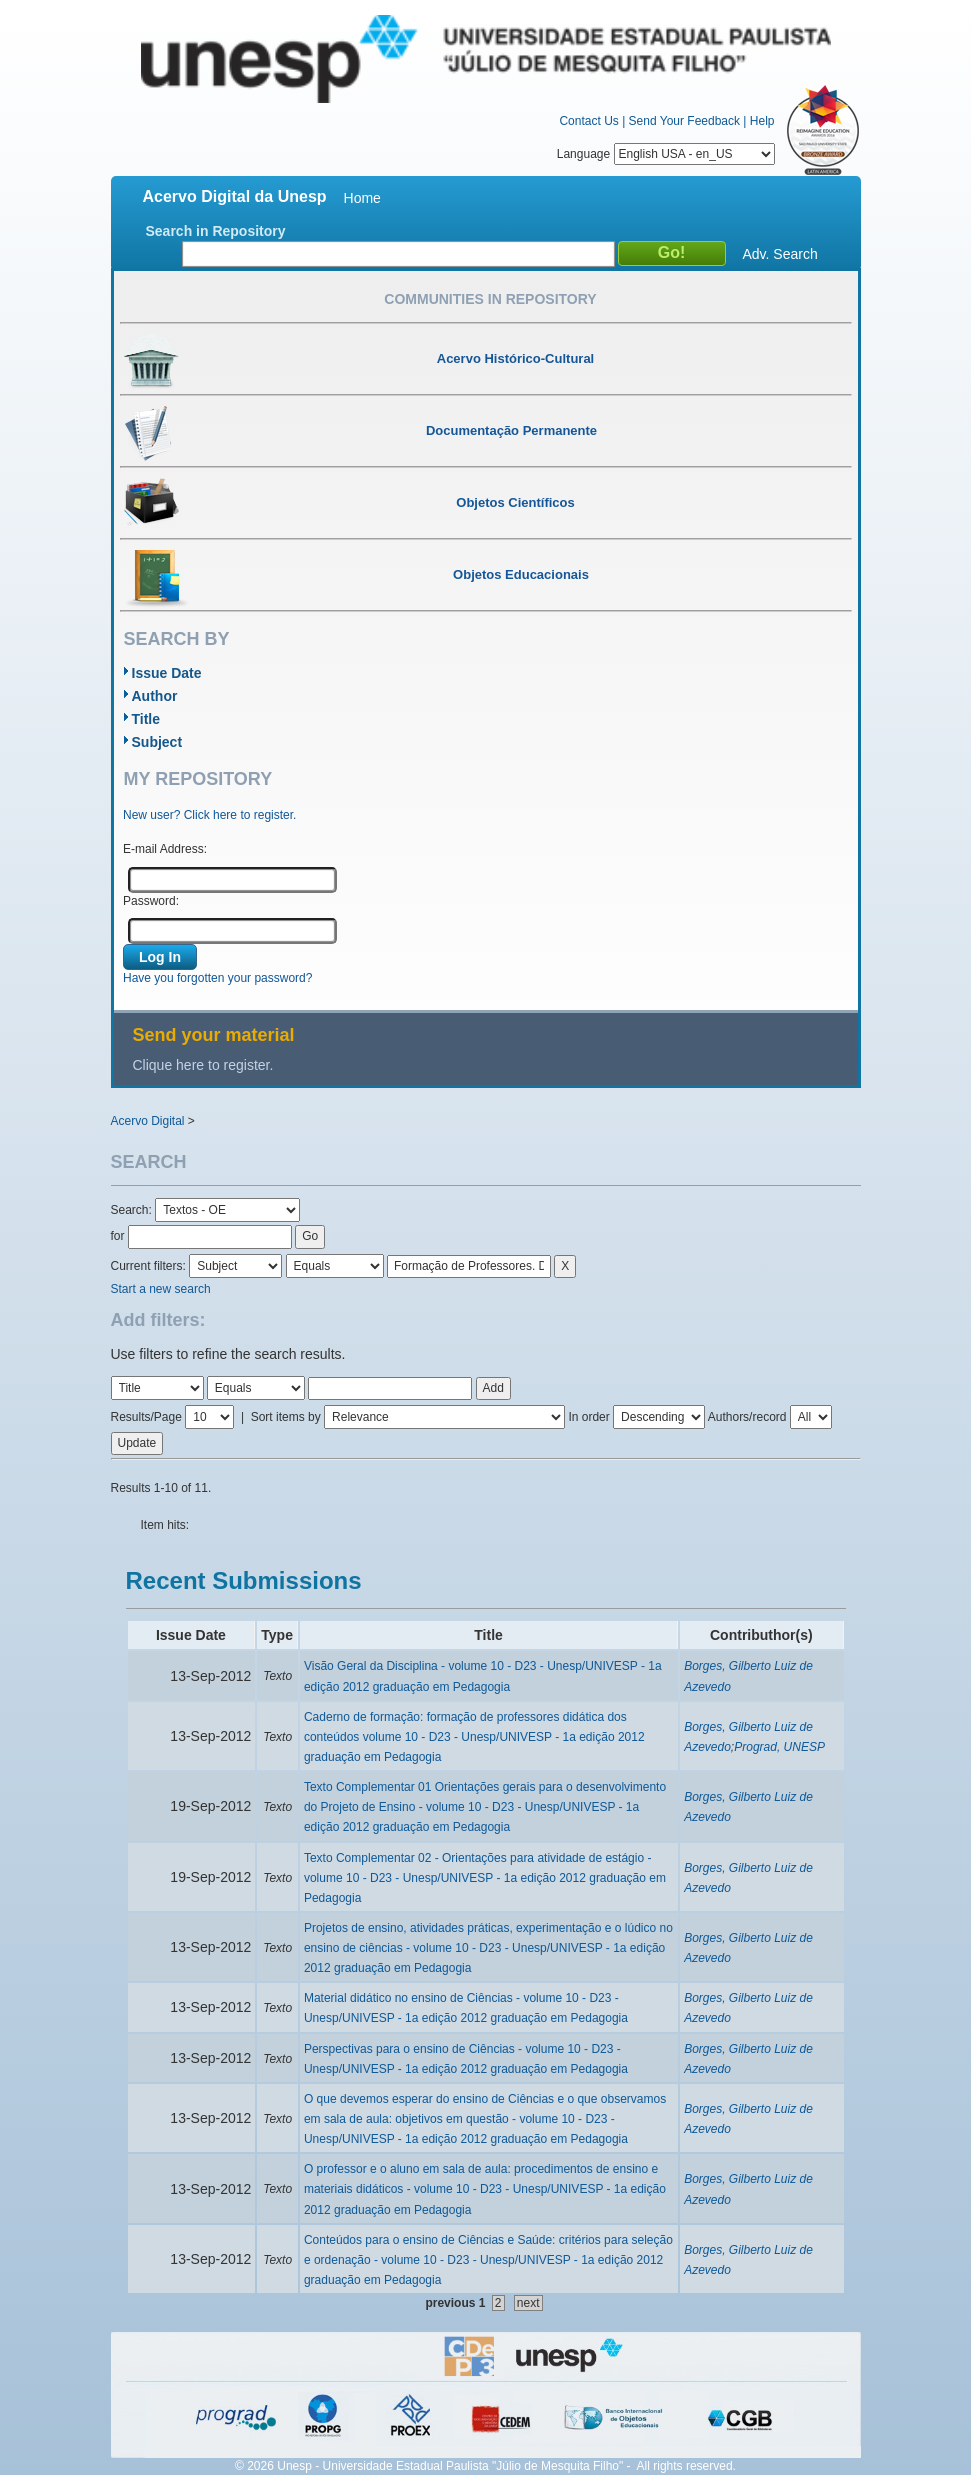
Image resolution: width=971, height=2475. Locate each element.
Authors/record (747, 1417)
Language (666, 154)
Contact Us (588, 121)
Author (155, 696)
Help (762, 121)
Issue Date (167, 673)
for (118, 1236)
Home (362, 198)
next (528, 2303)
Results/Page (146, 1417)
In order (588, 1417)
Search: (133, 1210)
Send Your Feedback (684, 121)
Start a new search (161, 1289)
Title (146, 719)
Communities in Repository (490, 299)
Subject (157, 742)
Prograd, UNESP (779, 1747)
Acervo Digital (148, 1121)
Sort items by (286, 1417)
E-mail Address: (165, 849)
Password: (151, 901)
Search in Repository (216, 231)
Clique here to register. (203, 1065)
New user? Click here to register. (209, 815)
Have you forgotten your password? (217, 978)
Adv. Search (780, 254)
